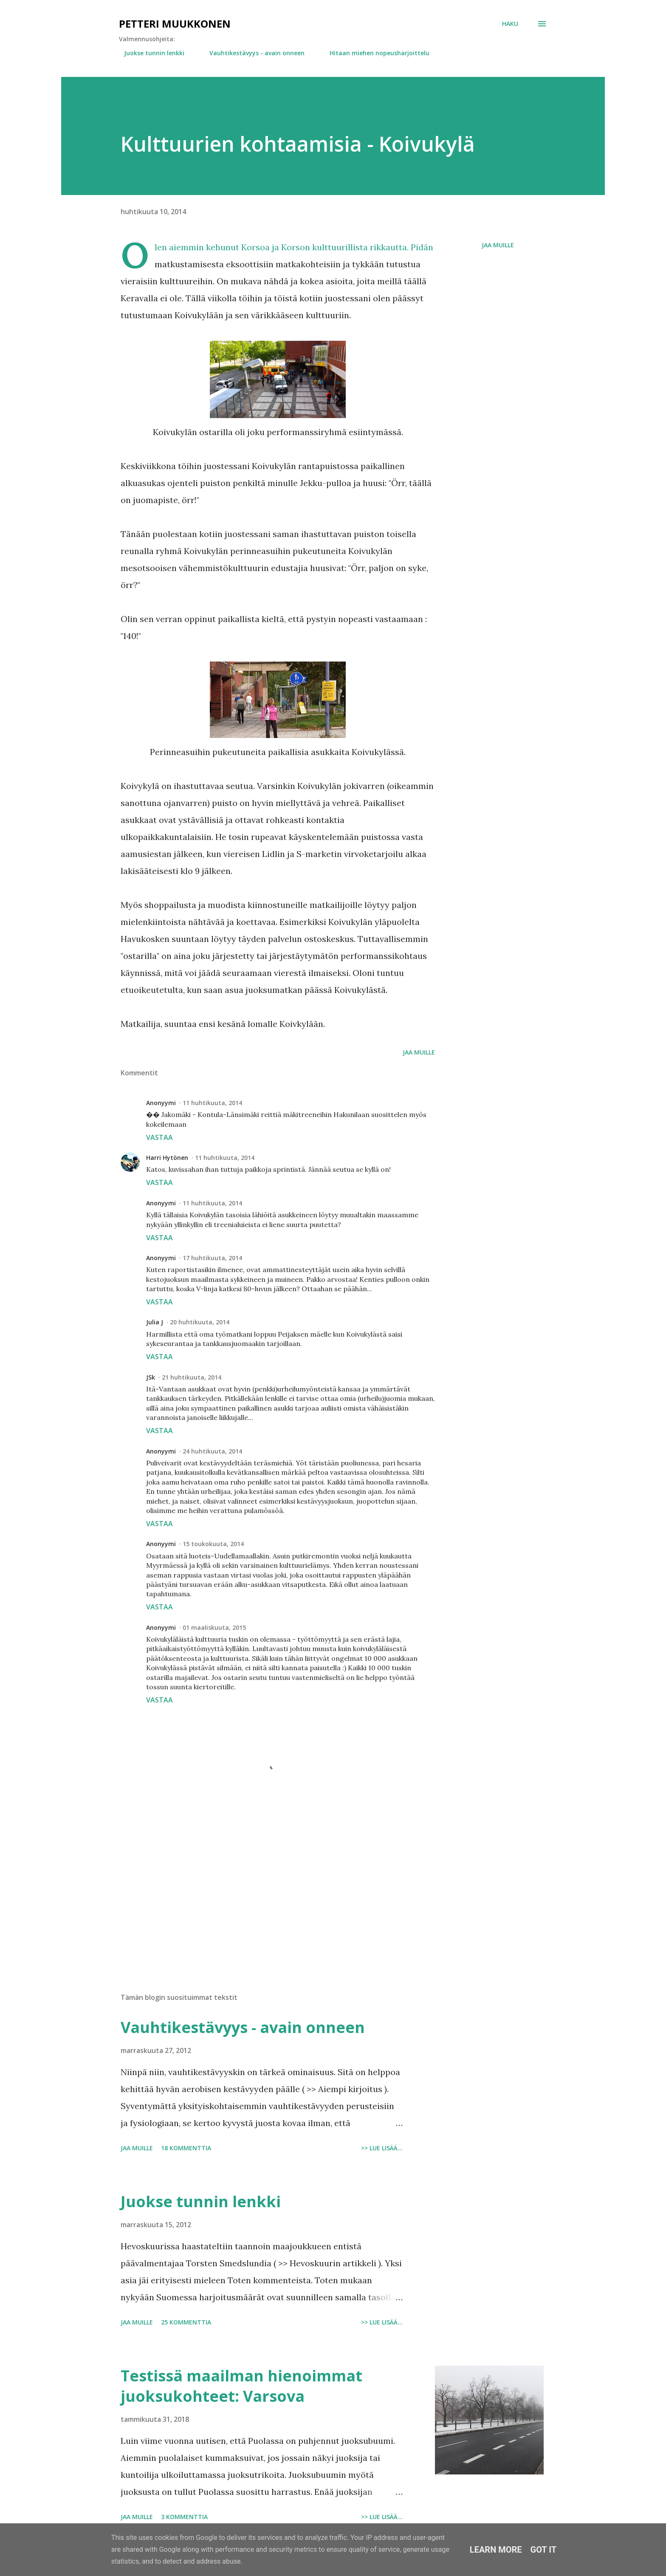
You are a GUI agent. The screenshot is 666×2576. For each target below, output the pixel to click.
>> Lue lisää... (382, 2148)
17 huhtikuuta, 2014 (212, 1258)
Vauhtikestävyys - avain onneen (251, 53)
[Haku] (510, 24)
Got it (544, 2550)
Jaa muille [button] (498, 245)
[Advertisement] (264, 1886)
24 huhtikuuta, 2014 (212, 1451)
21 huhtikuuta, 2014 (191, 1377)
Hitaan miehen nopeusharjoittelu (374, 53)
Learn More (496, 2550)
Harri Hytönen (167, 1158)
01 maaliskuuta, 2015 (214, 1627)
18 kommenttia (186, 2148)
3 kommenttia (184, 2517)
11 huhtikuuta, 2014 (212, 1103)
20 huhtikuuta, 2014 (199, 1322)
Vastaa (159, 1137)
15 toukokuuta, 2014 (213, 1544)
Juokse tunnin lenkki (149, 53)
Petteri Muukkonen (175, 24)
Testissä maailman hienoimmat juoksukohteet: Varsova (241, 2385)
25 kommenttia (186, 2322)
